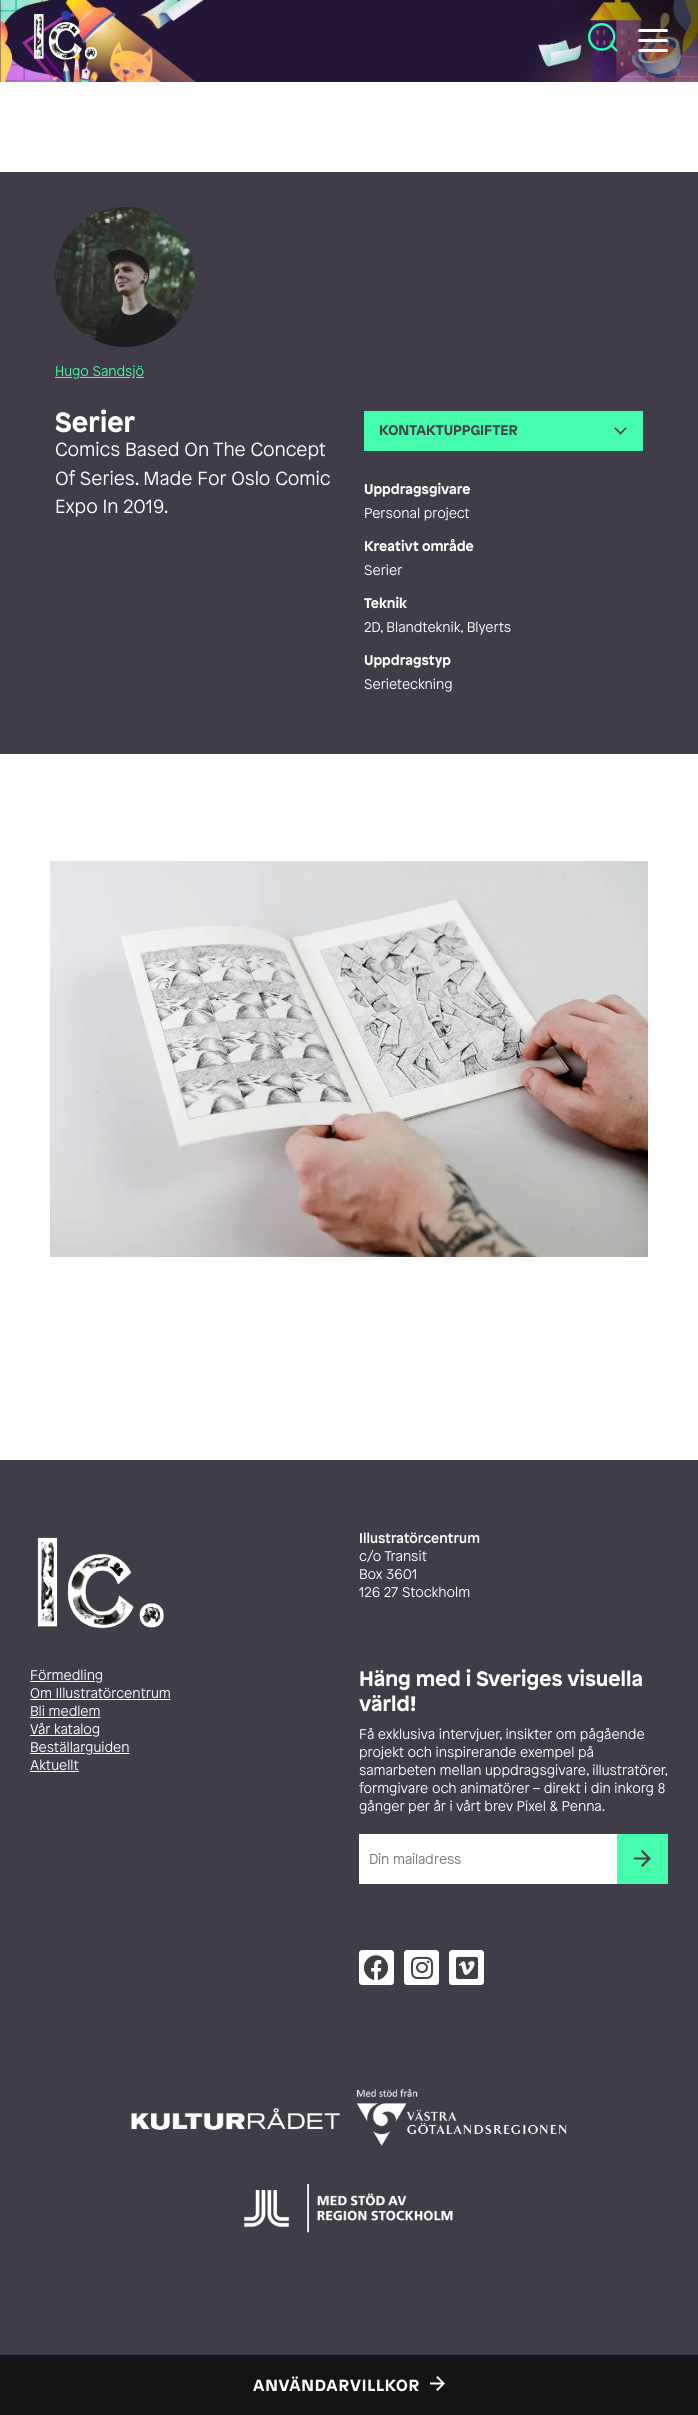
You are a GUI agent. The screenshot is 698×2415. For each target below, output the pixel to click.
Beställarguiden (79, 1747)
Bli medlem (65, 1711)
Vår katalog (65, 1729)
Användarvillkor (336, 2385)
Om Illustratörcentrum (100, 1693)
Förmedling (66, 1675)
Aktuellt (54, 1765)
